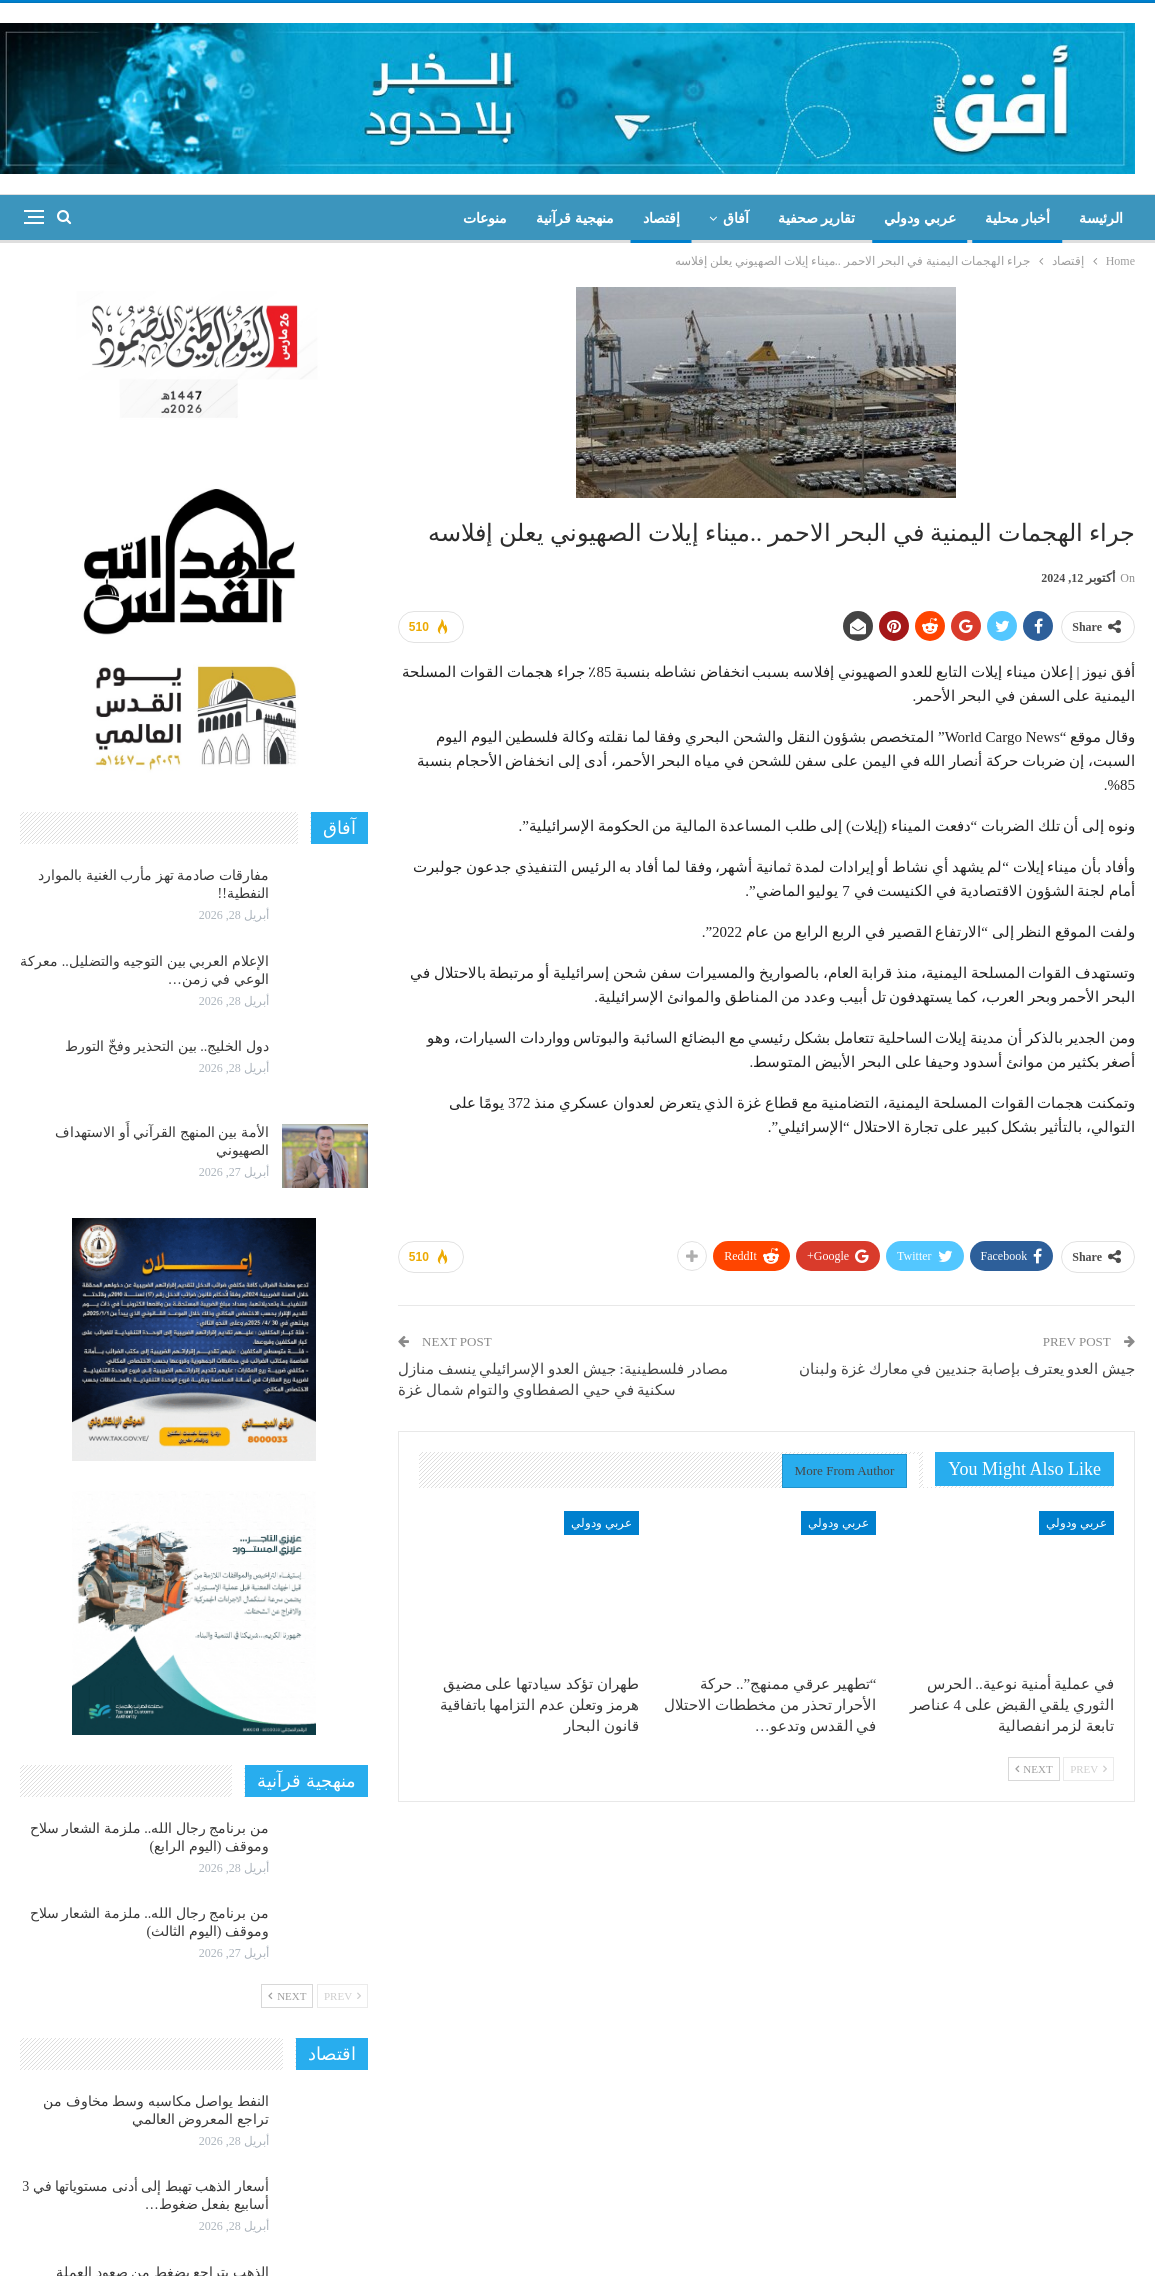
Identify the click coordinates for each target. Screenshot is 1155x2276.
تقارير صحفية (817, 218)
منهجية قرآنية (575, 218)
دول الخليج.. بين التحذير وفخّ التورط (167, 1046)
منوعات (485, 218)
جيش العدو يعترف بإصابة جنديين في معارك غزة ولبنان (967, 1369)
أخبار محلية (1018, 218)
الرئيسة (1101, 218)
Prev (1088, 1769)
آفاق (736, 218)
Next (1034, 1769)
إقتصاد (661, 218)
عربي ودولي (920, 218)
